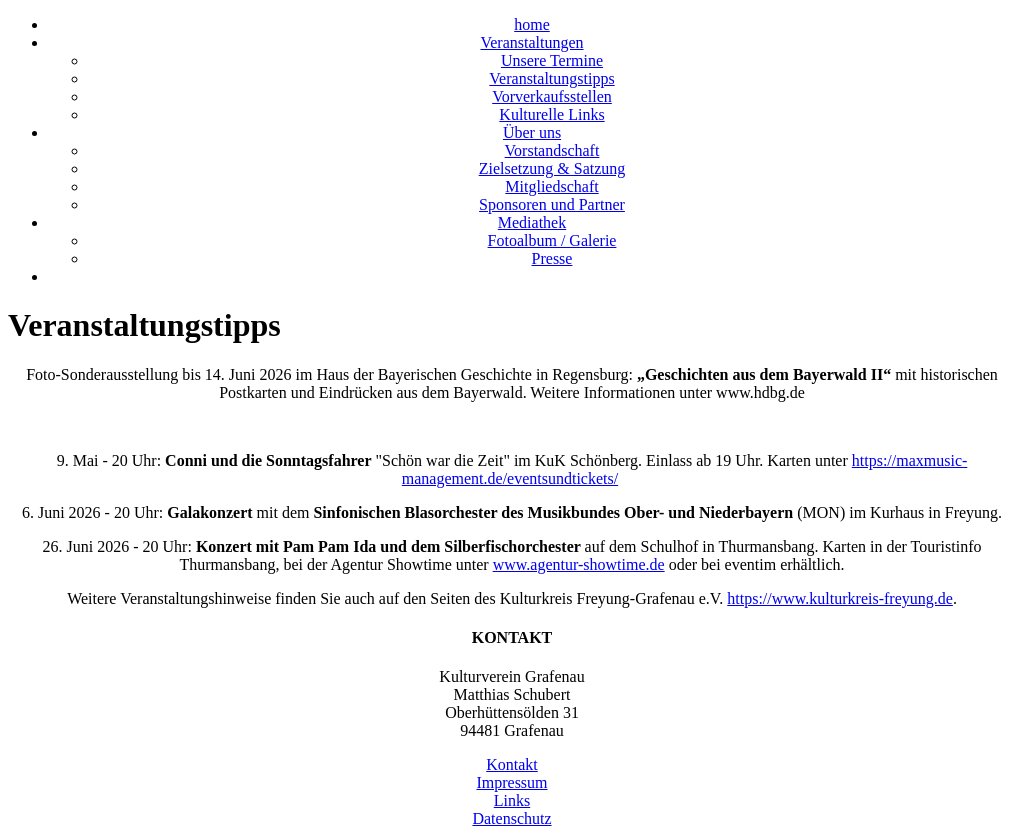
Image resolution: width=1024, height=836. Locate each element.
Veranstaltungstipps (551, 78)
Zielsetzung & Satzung (552, 168)
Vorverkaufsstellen (552, 96)
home (532, 24)
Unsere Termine (552, 60)
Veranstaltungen (531, 42)
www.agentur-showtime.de (579, 564)
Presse (552, 258)
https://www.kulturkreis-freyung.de (840, 598)
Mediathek (532, 222)
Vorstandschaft (552, 150)
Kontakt (512, 764)
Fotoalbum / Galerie (552, 240)
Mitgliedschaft (551, 186)
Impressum (511, 782)
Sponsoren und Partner (552, 204)
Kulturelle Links (551, 114)
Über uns (532, 132)
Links (512, 800)
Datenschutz (511, 818)
